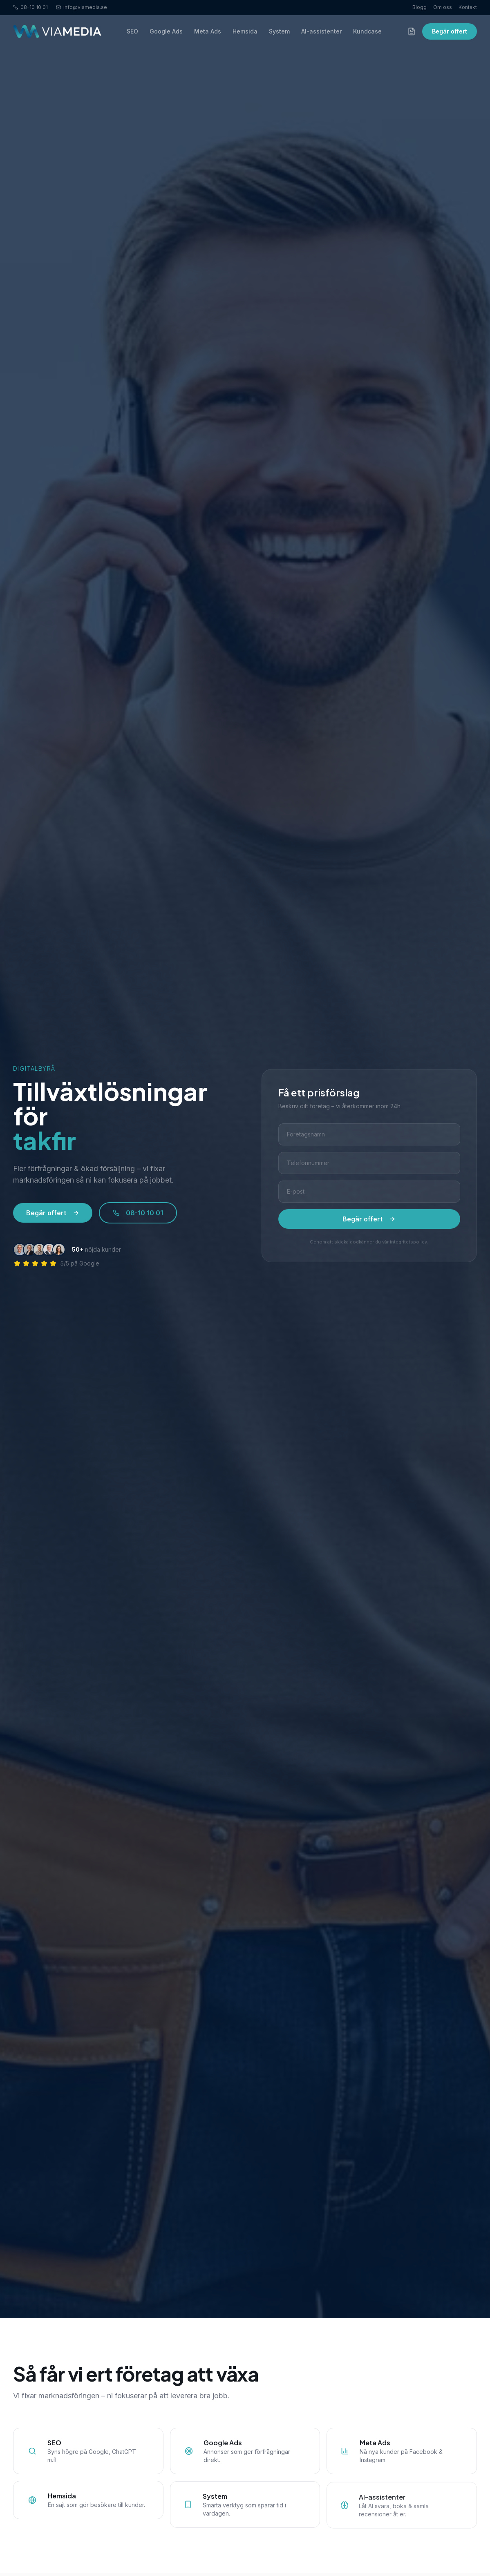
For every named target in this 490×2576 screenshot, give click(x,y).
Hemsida (245, 31)
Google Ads (166, 31)
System (279, 31)
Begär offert (449, 31)
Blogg (419, 7)
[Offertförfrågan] (411, 31)
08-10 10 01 (30, 7)
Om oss (442, 7)
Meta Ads (207, 31)
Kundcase (367, 31)
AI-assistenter (321, 31)
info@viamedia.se (81, 7)
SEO (132, 31)
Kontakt (468, 7)
